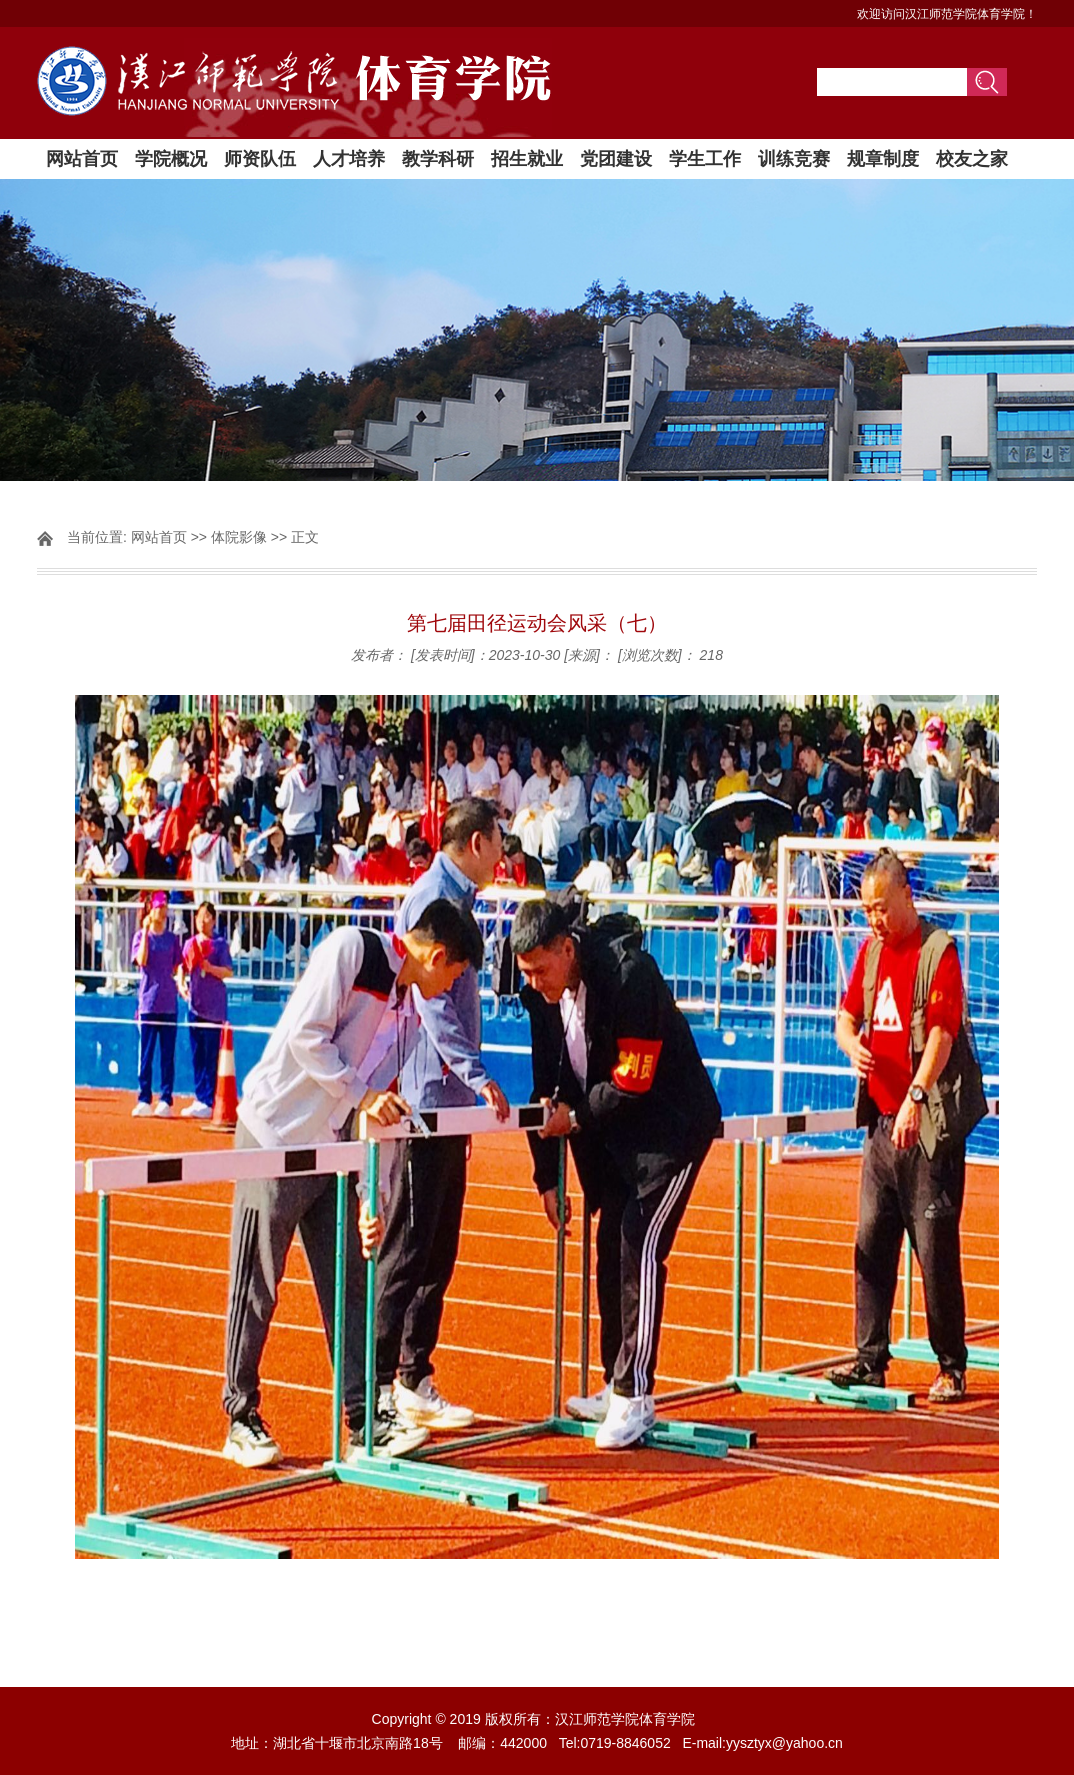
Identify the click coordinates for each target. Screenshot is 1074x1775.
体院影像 (239, 537)
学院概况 (171, 159)
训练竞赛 (794, 159)
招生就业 (527, 159)
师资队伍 (260, 159)
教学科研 (438, 159)
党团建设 (616, 159)
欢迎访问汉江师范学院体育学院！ (947, 14)
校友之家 (972, 159)
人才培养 (349, 159)
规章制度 (883, 159)
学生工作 (705, 159)
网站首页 (82, 159)
